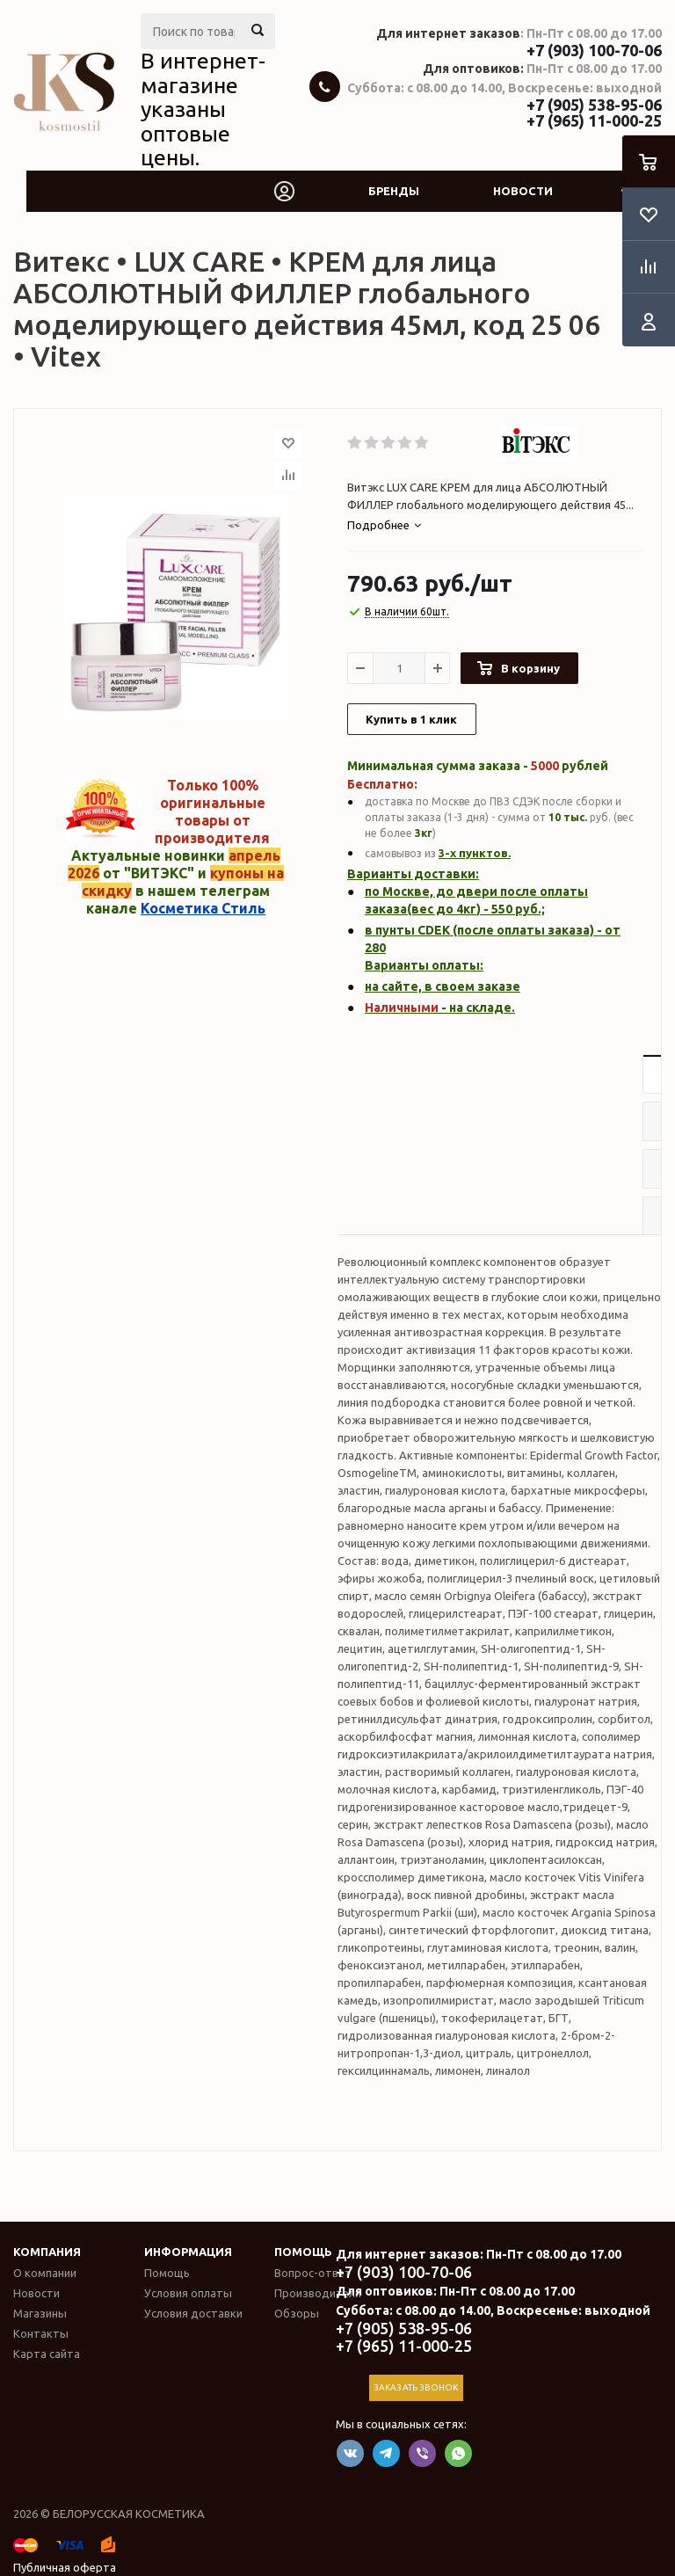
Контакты (41, 2333)
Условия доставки (193, 2313)
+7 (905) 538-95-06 (594, 105)
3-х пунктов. (475, 853)
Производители (317, 2293)
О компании (44, 2273)
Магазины (40, 2313)
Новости (523, 191)
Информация (188, 2251)
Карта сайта (46, 2353)
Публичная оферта (64, 2567)
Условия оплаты (188, 2293)
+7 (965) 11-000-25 (594, 120)
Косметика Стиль (203, 908)
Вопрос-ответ (313, 2273)
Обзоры (296, 2313)
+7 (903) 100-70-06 (594, 50)
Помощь (303, 2251)
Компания (47, 2251)
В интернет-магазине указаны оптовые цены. (203, 109)
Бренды (393, 191)
